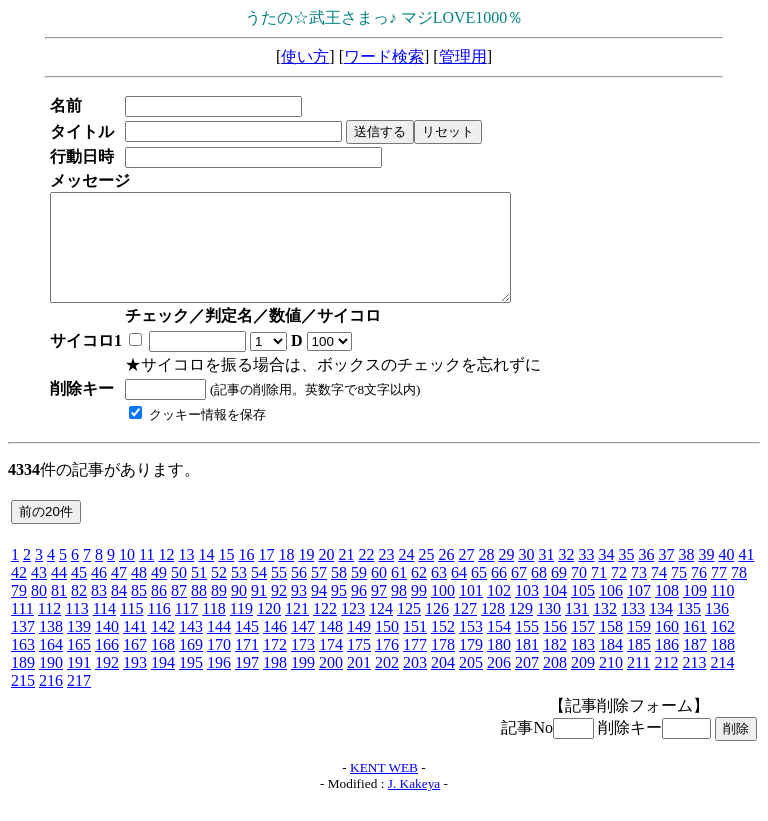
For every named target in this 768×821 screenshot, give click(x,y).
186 (667, 665)
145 (247, 647)
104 (555, 611)
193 (135, 683)
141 (135, 647)
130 (549, 629)
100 (443, 611)
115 (131, 629)
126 (437, 629)
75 (679, 593)
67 (519, 593)
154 (499, 647)
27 (466, 575)
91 (259, 611)
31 (546, 575)
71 (599, 593)
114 (104, 629)
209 (583, 683)
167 (135, 665)
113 (76, 629)
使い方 (305, 56)
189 (23, 683)
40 (726, 575)
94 (319, 611)
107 (639, 611)
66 (499, 593)
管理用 (463, 56)
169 (191, 665)
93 (299, 611)
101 (471, 611)
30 (526, 575)
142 (163, 647)
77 (719, 593)
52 (219, 593)
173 (303, 665)
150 (387, 647)
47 (119, 593)
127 (465, 629)
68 (539, 593)
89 (219, 611)
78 (739, 593)
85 (139, 611)
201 (359, 683)
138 (51, 647)
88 (199, 611)
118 (213, 629)
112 (49, 629)
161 (695, 647)
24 (406, 575)
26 (446, 575)
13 (186, 575)
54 (259, 593)
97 (379, 611)
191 (79, 683)
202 (387, 683)
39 (706, 575)
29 (506, 575)
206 (499, 683)
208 (555, 683)
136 (717, 629)
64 (459, 593)
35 (626, 575)
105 (583, 611)
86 (159, 611)
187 (695, 665)
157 (583, 647)
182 (555, 665)
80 (39, 611)
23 (386, 575)
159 (639, 647)
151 (415, 647)
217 (79, 701)
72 (619, 593)
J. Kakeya (414, 804)
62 (419, 593)
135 (689, 629)
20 (326, 575)
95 (339, 611)
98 (399, 611)
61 (399, 593)
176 (387, 665)
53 (239, 593)
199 (303, 683)
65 (479, 593)
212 (666, 683)
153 (471, 647)
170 (219, 665)
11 (146, 575)
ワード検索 (384, 56)
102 (499, 611)
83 (99, 611)
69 (559, 593)
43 (39, 593)
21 (346, 575)
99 (419, 611)
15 (226, 575)
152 (443, 647)
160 (667, 647)
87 (179, 611)
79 (19, 611)
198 (275, 683)
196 (219, 683)
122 (325, 629)
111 (22, 629)
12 (166, 575)
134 (661, 629)
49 (159, 593)
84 (119, 611)
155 (527, 647)
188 (723, 665)
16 (246, 575)
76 (699, 593)
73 (639, 593)
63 (439, 593)
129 (521, 629)
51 (199, 593)
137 (23, 647)
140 (107, 647)
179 (471, 665)
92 (279, 611)
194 (163, 683)
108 (667, 611)
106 (611, 611)
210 (611, 683)
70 (579, 593)
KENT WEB (384, 788)
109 (695, 611)
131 (577, 629)
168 (163, 665)
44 (59, 593)
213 (694, 683)
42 (19, 593)
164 (51, 665)
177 (415, 665)
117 (186, 629)
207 (527, 683)
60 (379, 593)
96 (359, 611)
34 (606, 575)
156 (555, 647)
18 (286, 575)
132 (605, 629)
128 (493, 629)
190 (51, 683)
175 (359, 665)
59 (359, 593)
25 (426, 575)
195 (191, 683)
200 (331, 683)
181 (527, 665)
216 (51, 701)
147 (303, 647)
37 (666, 575)
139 (79, 647)
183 (583, 665)
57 (319, 593)
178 (443, 665)
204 (443, 683)
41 (746, 575)
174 (331, 665)
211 (638, 683)
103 (527, 611)
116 (158, 629)
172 (275, 665)
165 (79, 665)
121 (297, 629)
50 (179, 593)
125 (409, 629)
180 (499, 665)
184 (611, 665)
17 (266, 575)
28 (486, 575)
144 (219, 647)
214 (722, 683)
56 (299, 593)
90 (239, 611)
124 (381, 629)
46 (99, 593)
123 (353, 629)
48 (139, 593)
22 (366, 575)
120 (269, 629)
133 (633, 629)
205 (471, 683)
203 (415, 683)
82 (79, 611)
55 (279, 593)
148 (331, 647)
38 (686, 575)
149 (359, 647)
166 (107, 665)
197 (247, 683)
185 (639, 665)
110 (722, 611)
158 (611, 647)
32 (566, 575)
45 (79, 593)
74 (659, 593)
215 (23, 701)
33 (586, 575)
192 (107, 683)
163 (23, 665)
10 (127, 575)
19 (306, 575)
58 (339, 593)
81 (59, 611)
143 (191, 647)
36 (646, 575)
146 (275, 647)
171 (247, 665)
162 (723, 647)
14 (206, 575)
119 (241, 629)
